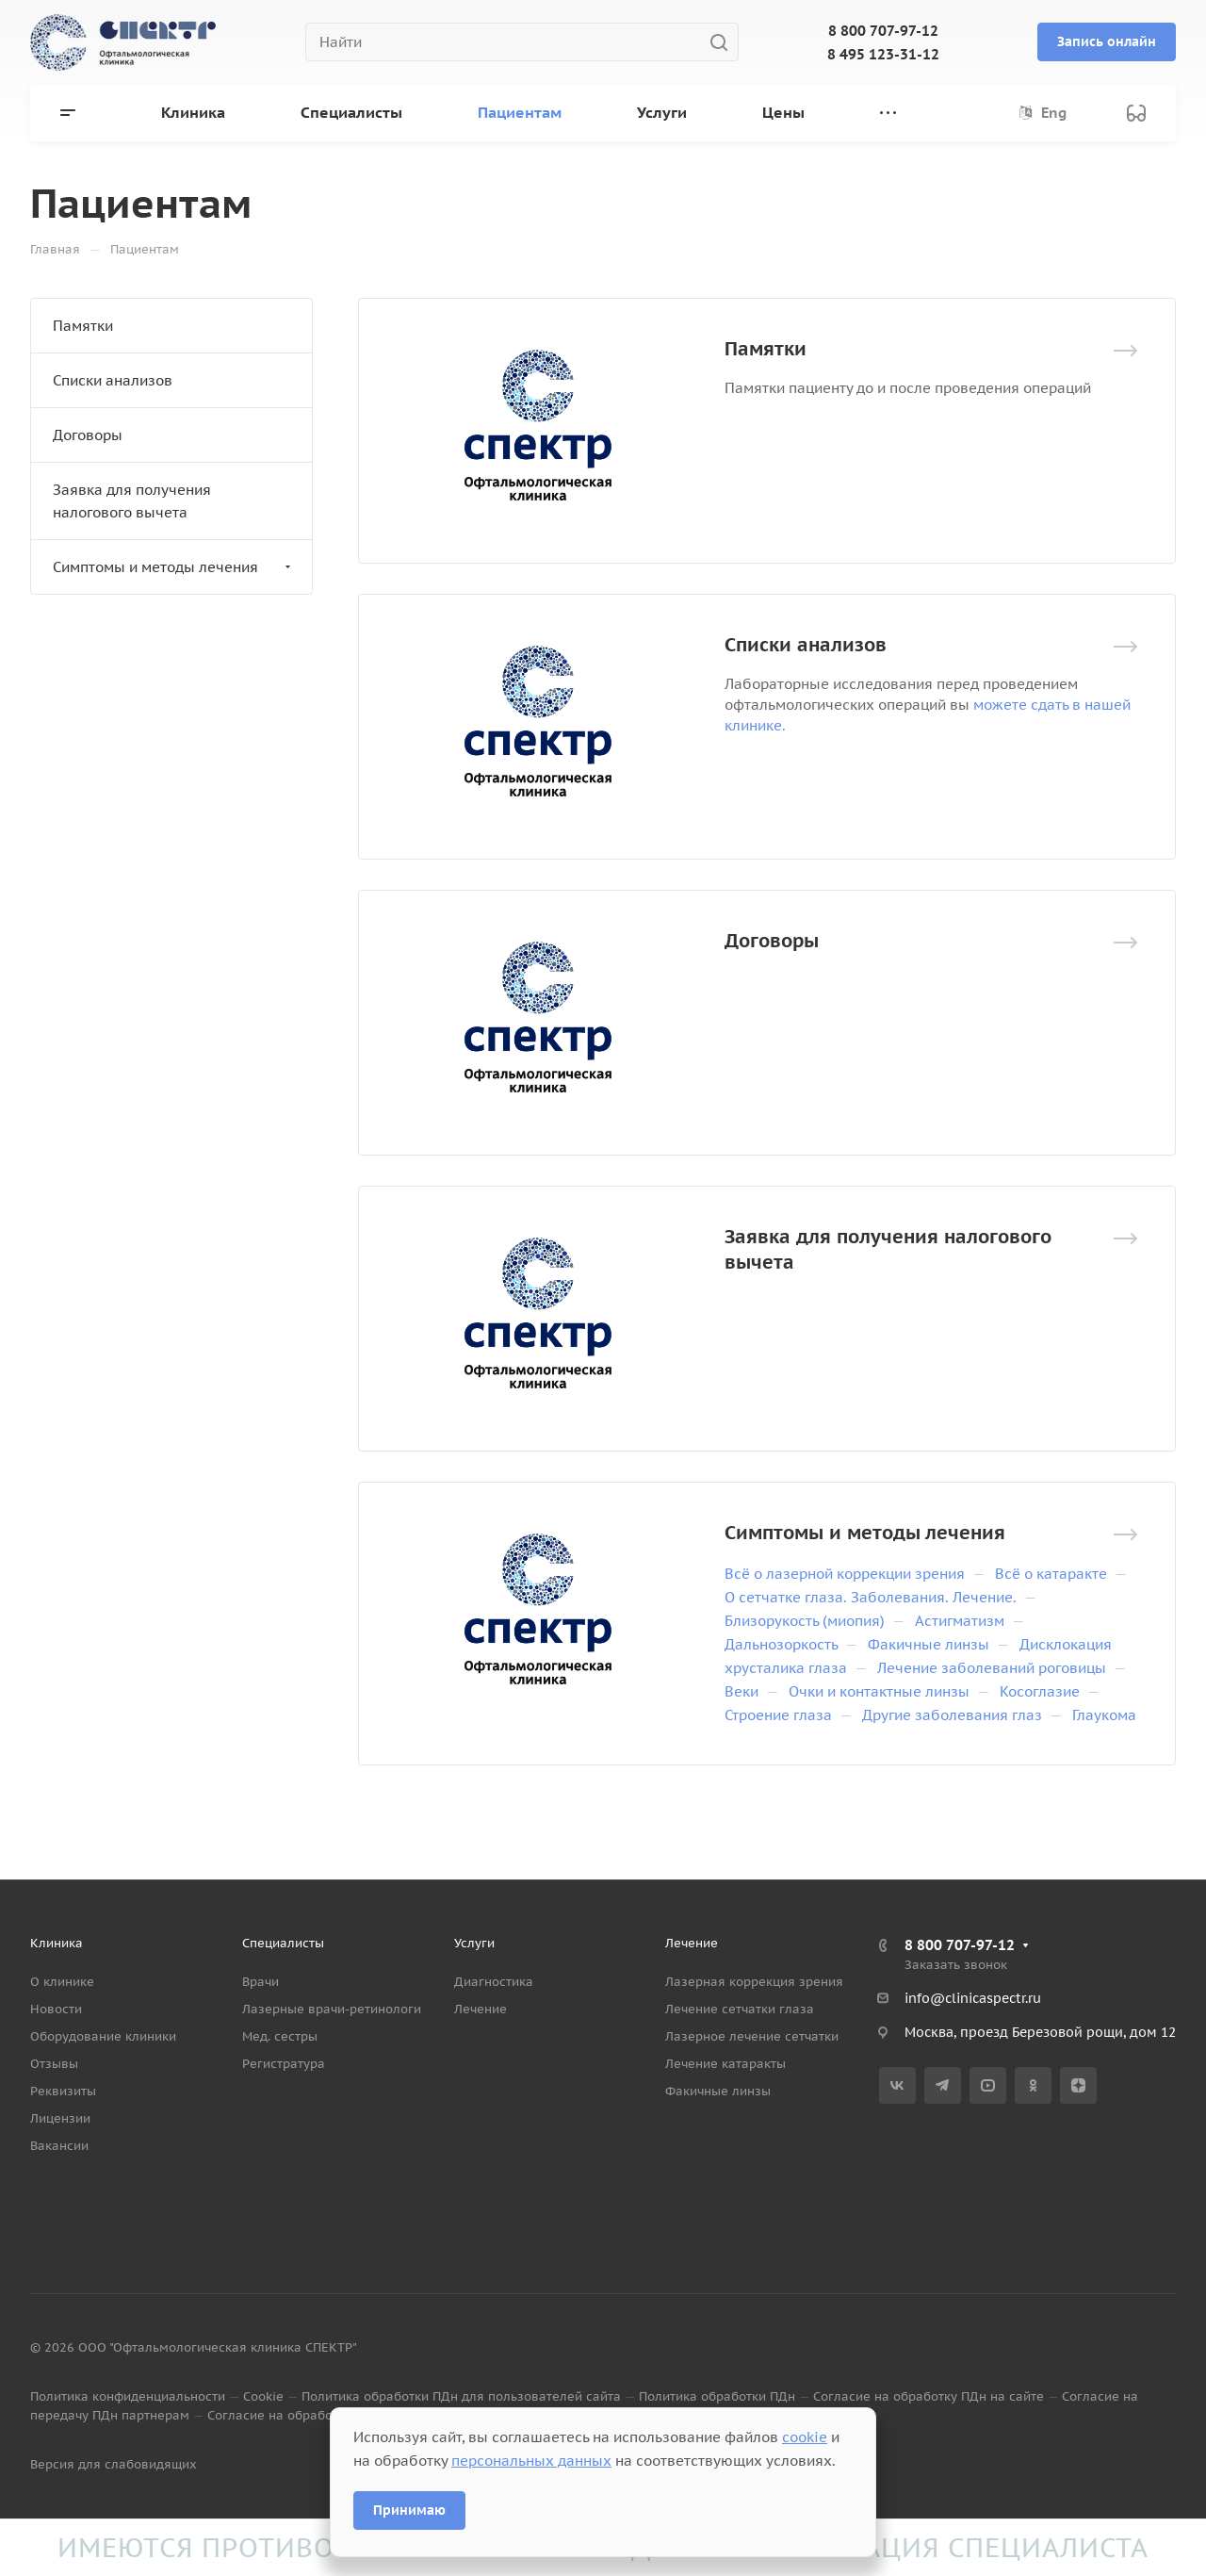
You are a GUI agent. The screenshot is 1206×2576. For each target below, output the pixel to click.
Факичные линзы (718, 2091)
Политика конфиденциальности (127, 2396)
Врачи (260, 1982)
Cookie (263, 2396)
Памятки (766, 348)
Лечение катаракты (725, 2064)
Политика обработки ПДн (717, 2396)
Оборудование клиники (103, 2036)
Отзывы (54, 2064)
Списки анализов (806, 644)
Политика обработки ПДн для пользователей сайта (461, 2396)
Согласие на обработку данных (304, 2415)
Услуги (474, 1943)
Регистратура (283, 2064)
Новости (56, 2009)
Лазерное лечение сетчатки (752, 2036)
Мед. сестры (280, 2036)
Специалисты (283, 1943)
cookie (804, 2437)
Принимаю (409, 2510)
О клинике (62, 1982)
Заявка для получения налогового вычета (132, 501)
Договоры (772, 940)
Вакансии (59, 2146)
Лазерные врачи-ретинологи (331, 2009)
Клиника (56, 1943)
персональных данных (531, 2460)
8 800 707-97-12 (883, 31)
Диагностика (493, 1982)
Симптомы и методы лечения (865, 1532)
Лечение (480, 2009)
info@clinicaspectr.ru (972, 1998)
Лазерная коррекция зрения (754, 1982)
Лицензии (60, 2118)
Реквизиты (63, 2091)
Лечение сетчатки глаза (739, 2009)
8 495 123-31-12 (883, 54)
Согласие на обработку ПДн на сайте (928, 2396)
